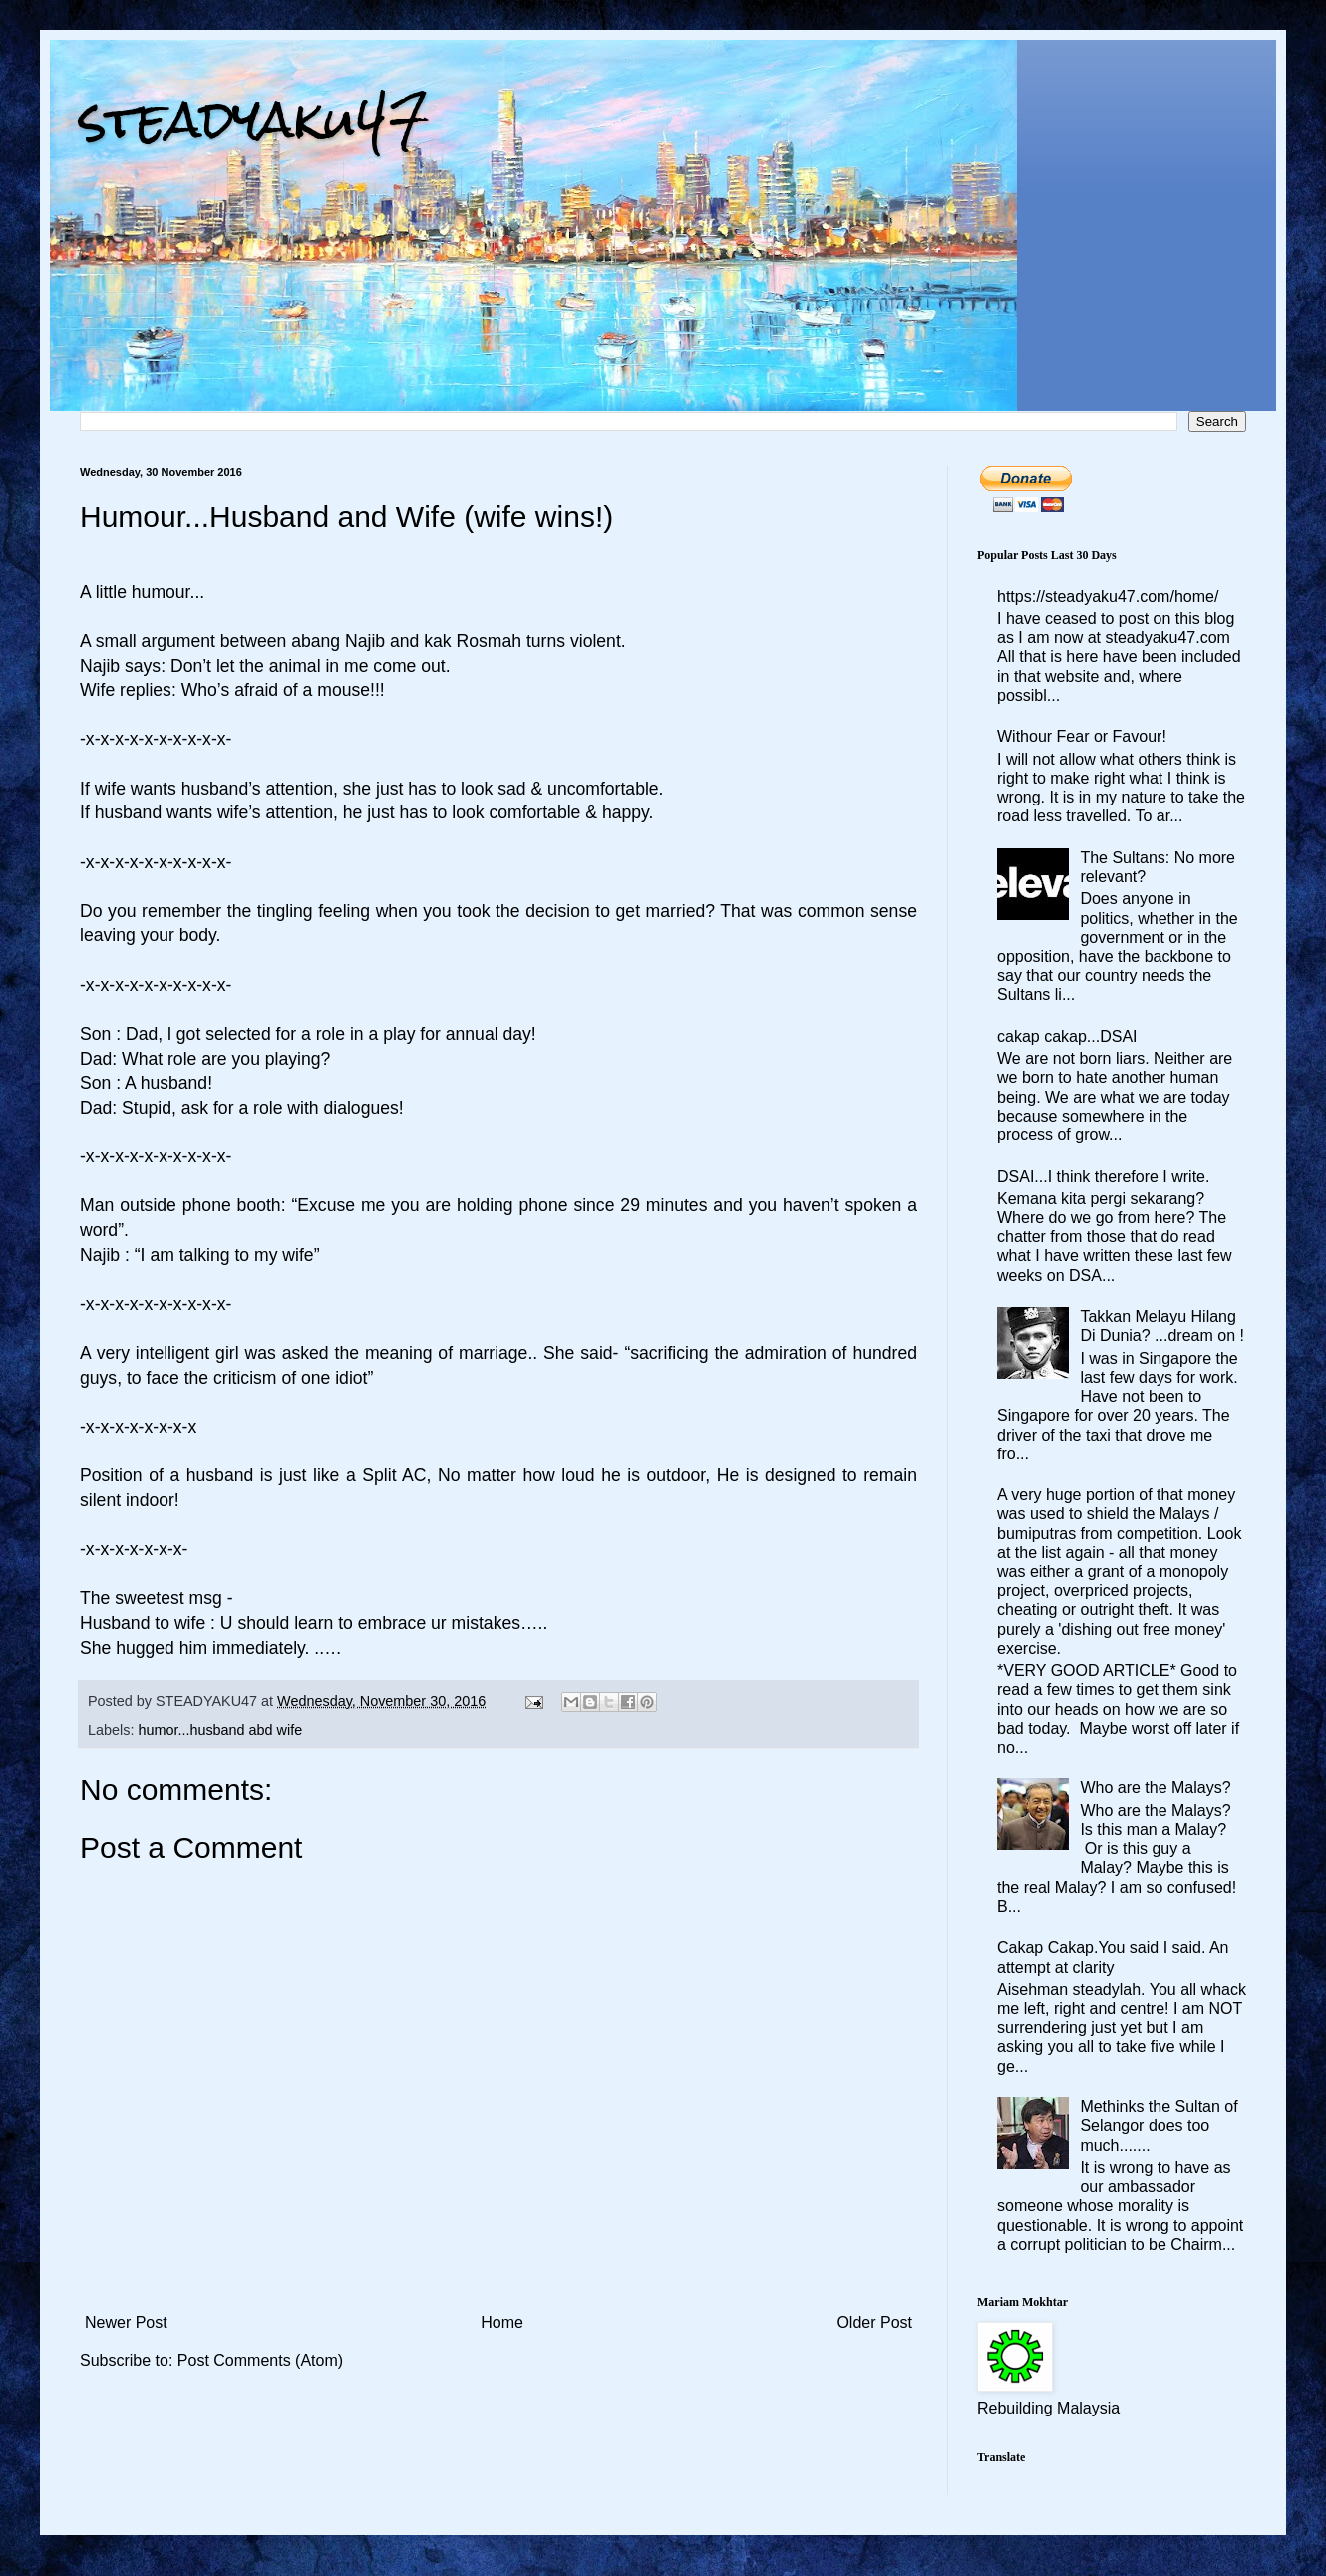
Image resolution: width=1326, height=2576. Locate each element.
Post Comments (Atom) (260, 2360)
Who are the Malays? (1155, 1787)
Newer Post (126, 2322)
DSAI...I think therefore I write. (1103, 1176)
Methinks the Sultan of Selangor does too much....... (1158, 2125)
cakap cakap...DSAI (1067, 1036)
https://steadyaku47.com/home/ (1107, 596)
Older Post (874, 2322)
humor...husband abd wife (220, 1730)
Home (502, 2322)
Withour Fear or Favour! (1081, 736)
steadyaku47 (254, 119)
